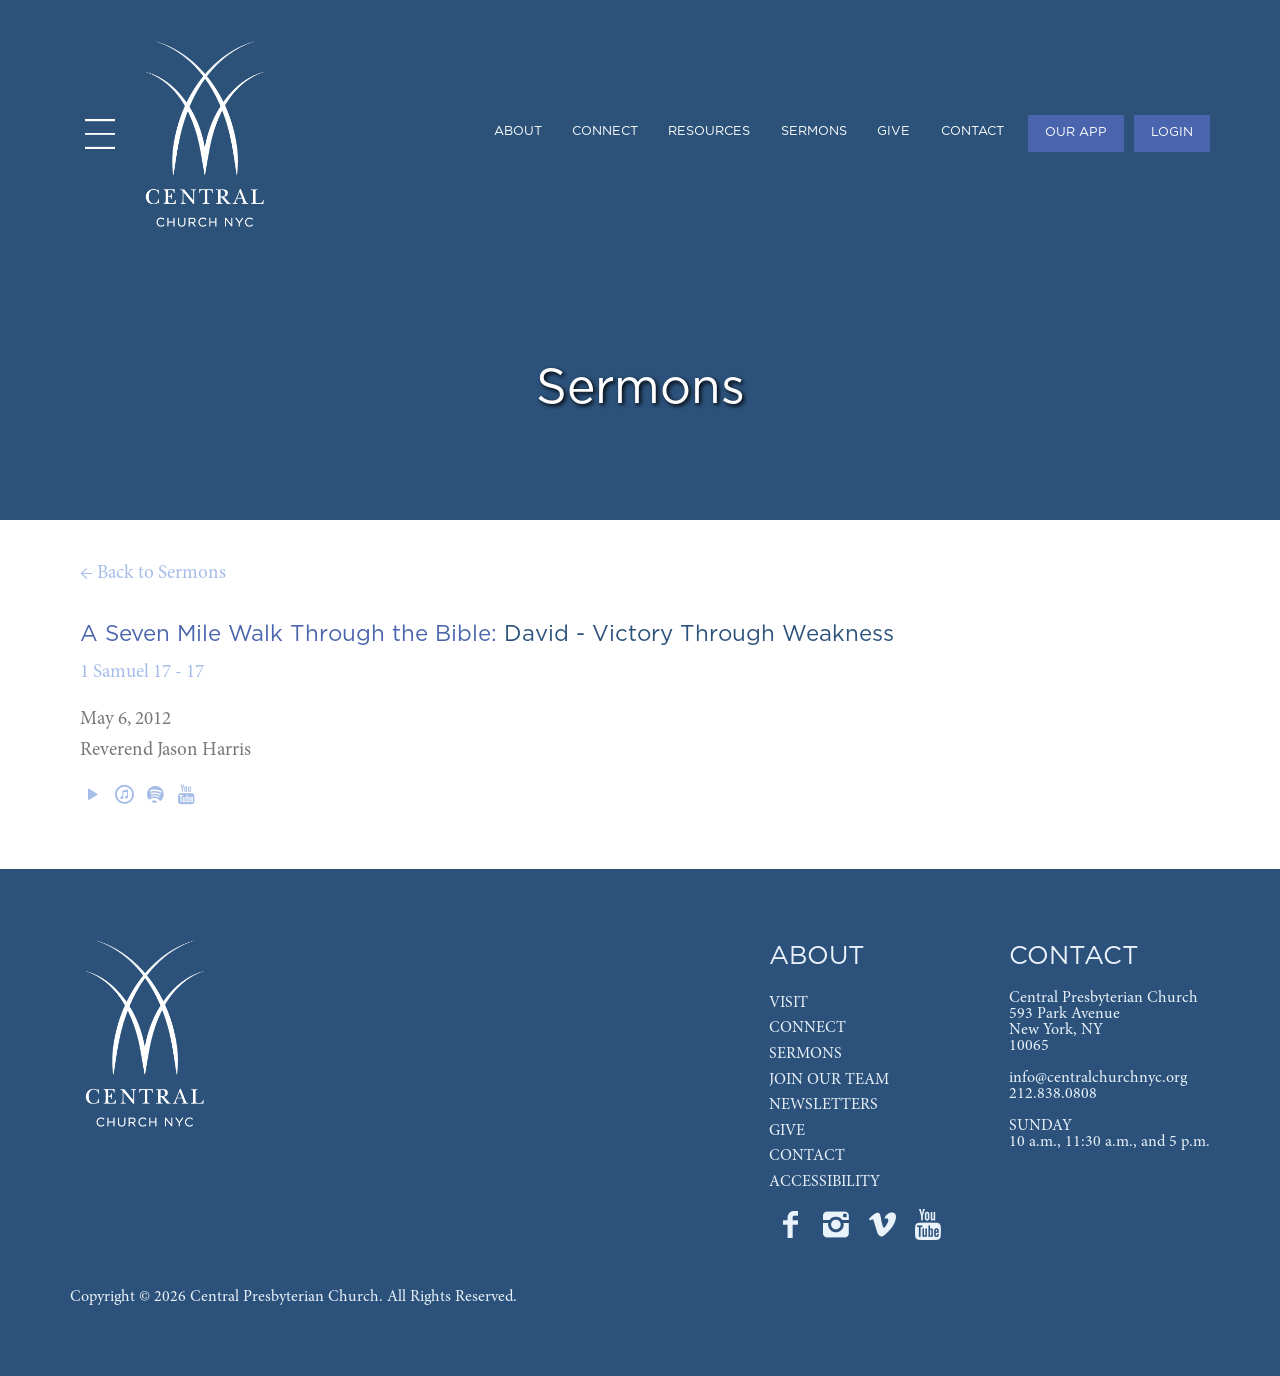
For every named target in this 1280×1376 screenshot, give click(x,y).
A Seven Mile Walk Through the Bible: (288, 634)
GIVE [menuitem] (893, 131)
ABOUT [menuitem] (518, 131)
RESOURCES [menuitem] (709, 131)
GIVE (787, 1131)
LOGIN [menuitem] (1172, 132)
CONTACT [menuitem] (972, 131)
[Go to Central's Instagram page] (838, 1231)
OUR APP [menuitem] (1076, 132)
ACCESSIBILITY (824, 1182)
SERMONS (805, 1054)
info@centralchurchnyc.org (1098, 1078)
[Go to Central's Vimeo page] (884, 1231)
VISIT (788, 1003)
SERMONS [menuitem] (814, 131)
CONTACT (807, 1156)
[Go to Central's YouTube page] (928, 1231)
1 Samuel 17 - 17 (142, 672)
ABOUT (817, 956)
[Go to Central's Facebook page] (792, 1231)
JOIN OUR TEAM (829, 1080)
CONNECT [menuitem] (605, 131)
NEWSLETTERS (823, 1105)
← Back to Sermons (153, 573)
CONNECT (807, 1028)
